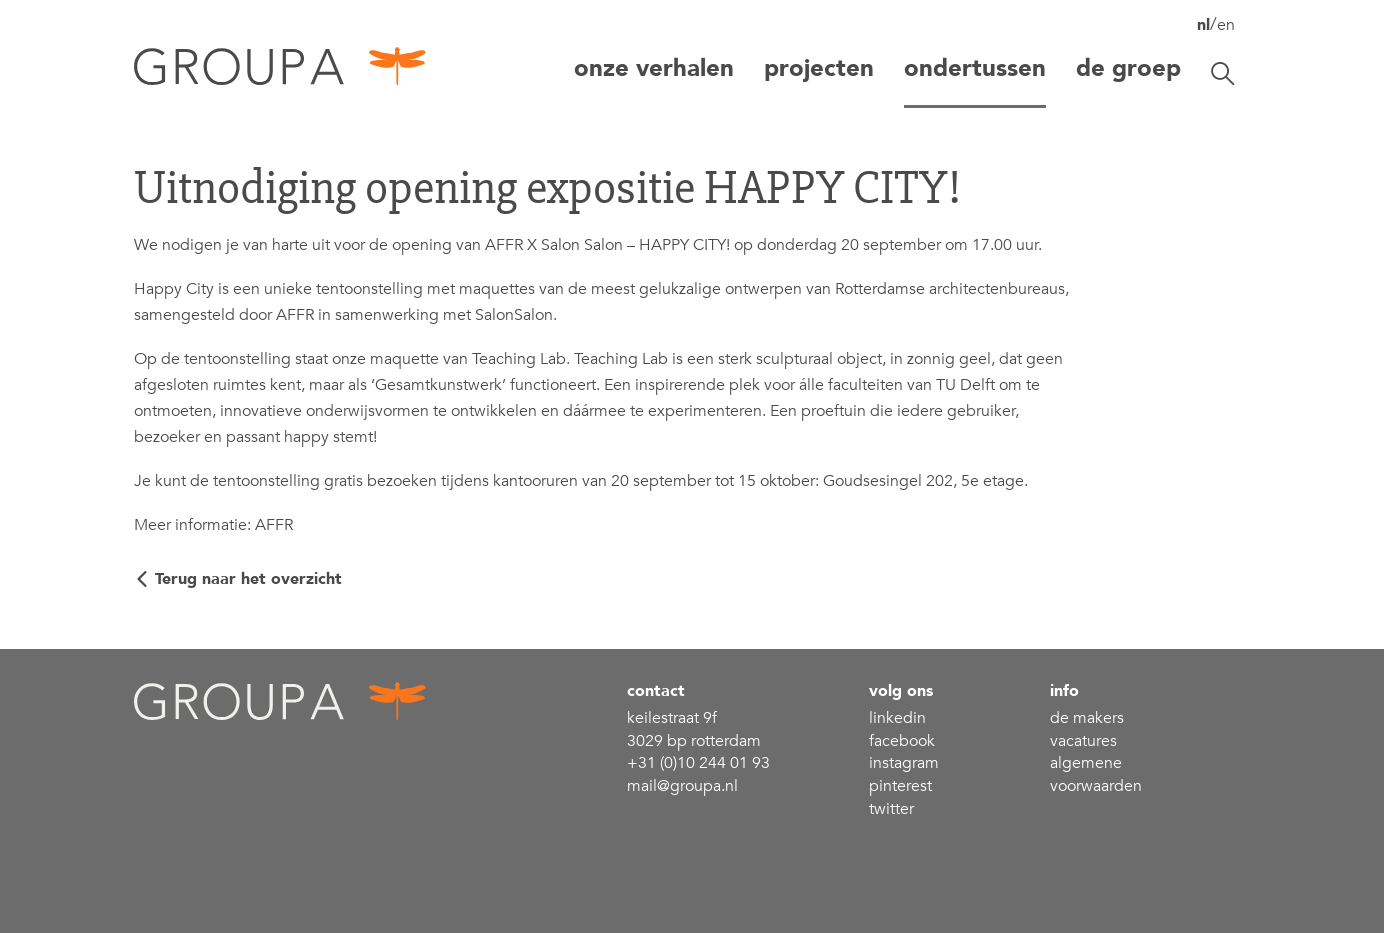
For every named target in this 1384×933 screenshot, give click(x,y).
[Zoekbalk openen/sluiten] (1223, 74)
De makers (1087, 718)
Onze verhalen (654, 68)
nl (1203, 25)
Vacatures (1083, 741)
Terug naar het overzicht (248, 579)
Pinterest (900, 786)
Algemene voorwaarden (1096, 774)
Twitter (891, 809)
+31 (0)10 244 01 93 (698, 763)
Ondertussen (975, 68)
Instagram (904, 763)
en (1226, 25)
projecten (819, 68)
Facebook (902, 741)
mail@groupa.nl (682, 786)
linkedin (897, 718)
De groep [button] (1128, 68)
